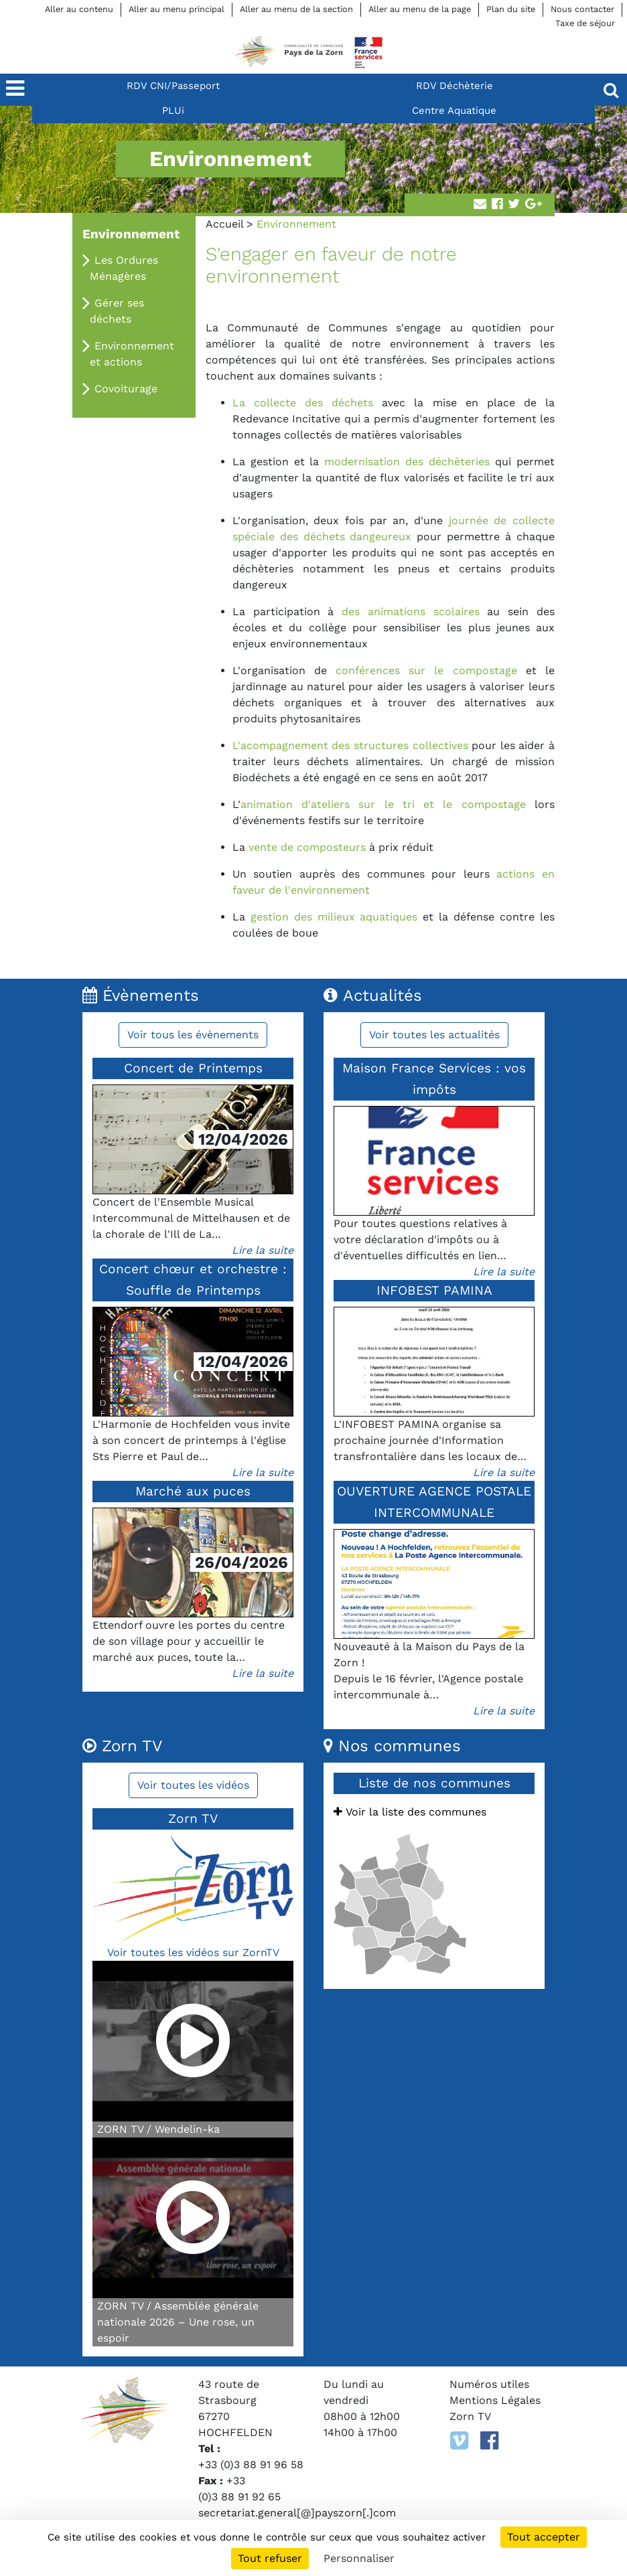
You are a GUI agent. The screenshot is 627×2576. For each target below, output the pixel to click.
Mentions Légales (495, 2400)
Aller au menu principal (176, 9)
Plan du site (510, 9)
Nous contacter (582, 9)
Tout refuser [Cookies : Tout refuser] (270, 2558)
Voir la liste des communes (410, 1811)
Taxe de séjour (585, 23)
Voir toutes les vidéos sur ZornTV (193, 1952)
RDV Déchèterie (454, 86)
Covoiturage (125, 388)
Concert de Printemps (193, 1068)
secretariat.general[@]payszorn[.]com (297, 2512)
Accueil (224, 224)
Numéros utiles (489, 2384)
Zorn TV (470, 2416)
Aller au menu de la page (419, 9)
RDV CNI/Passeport (173, 86)
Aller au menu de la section (296, 9)
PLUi (173, 110)
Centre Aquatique (454, 110)
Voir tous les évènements (193, 1034)
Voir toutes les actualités (434, 1034)
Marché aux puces (193, 1491)
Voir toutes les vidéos (193, 1785)
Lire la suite (262, 1250)
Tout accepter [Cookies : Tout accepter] (543, 2536)
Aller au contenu (79, 9)
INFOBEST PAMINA (434, 1290)
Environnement (131, 234)
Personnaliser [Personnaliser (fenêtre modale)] (359, 2558)
